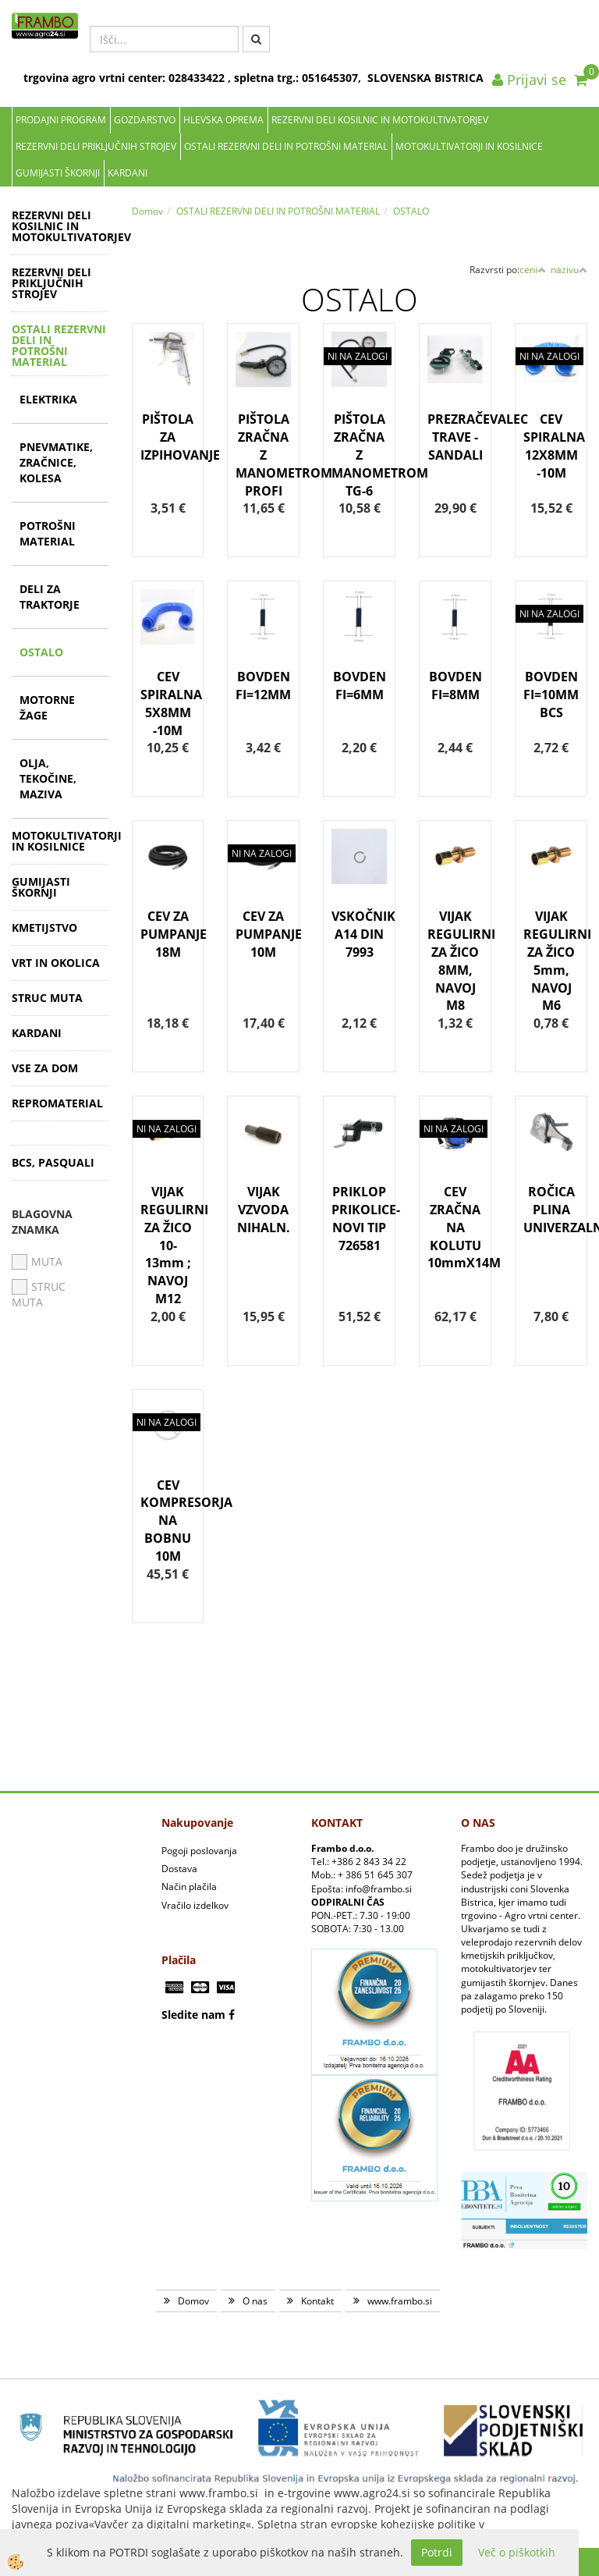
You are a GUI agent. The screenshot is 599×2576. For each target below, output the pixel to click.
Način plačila (189, 1886)
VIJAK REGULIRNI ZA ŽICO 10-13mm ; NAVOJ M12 (168, 1245)
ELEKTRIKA (48, 399)
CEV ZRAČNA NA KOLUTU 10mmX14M (455, 1227)
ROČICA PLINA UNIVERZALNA (551, 1209)
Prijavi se (529, 79)
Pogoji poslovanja (199, 1850)
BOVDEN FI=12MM (263, 685)
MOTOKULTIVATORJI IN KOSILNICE (469, 146)
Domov (147, 211)
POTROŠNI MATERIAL (47, 533)
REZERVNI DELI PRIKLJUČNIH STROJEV (96, 146)
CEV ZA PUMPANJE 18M (168, 934)
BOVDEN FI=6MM (359, 685)
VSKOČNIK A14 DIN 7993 (359, 934)
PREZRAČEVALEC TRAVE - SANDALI (455, 437)
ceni (532, 269)
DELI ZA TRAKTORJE (49, 596)
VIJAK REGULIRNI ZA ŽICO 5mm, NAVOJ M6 (551, 961)
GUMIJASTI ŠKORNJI (58, 172)
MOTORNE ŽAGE (47, 707)
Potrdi (436, 2552)
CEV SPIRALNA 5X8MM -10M (168, 703)
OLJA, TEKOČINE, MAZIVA (47, 778)
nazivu (569, 269)
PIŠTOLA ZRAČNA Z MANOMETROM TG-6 (359, 454)
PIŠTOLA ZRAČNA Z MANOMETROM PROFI (263, 454)
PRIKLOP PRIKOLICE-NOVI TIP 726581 (359, 1218)
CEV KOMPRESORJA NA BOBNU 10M (168, 1520)
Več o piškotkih (516, 2552)
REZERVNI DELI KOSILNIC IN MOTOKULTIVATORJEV (379, 119)
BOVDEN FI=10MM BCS (551, 694)
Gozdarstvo (144, 119)
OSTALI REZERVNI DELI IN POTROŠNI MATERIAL (286, 146)
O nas (255, 2301)
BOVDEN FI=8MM (455, 685)
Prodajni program (61, 119)
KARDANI (127, 172)
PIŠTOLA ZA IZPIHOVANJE (168, 437)
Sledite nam (193, 2014)
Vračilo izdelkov (195, 1905)
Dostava (179, 1868)
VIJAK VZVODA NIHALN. (263, 1209)
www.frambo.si (399, 2301)
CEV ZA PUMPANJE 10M (263, 934)
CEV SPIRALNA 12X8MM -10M (551, 445)
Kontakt (317, 2301)
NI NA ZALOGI (358, 356)
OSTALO (41, 652)
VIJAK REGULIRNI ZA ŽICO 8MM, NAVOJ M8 (455, 961)
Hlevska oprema (223, 119)
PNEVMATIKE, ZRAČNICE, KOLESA (56, 462)
